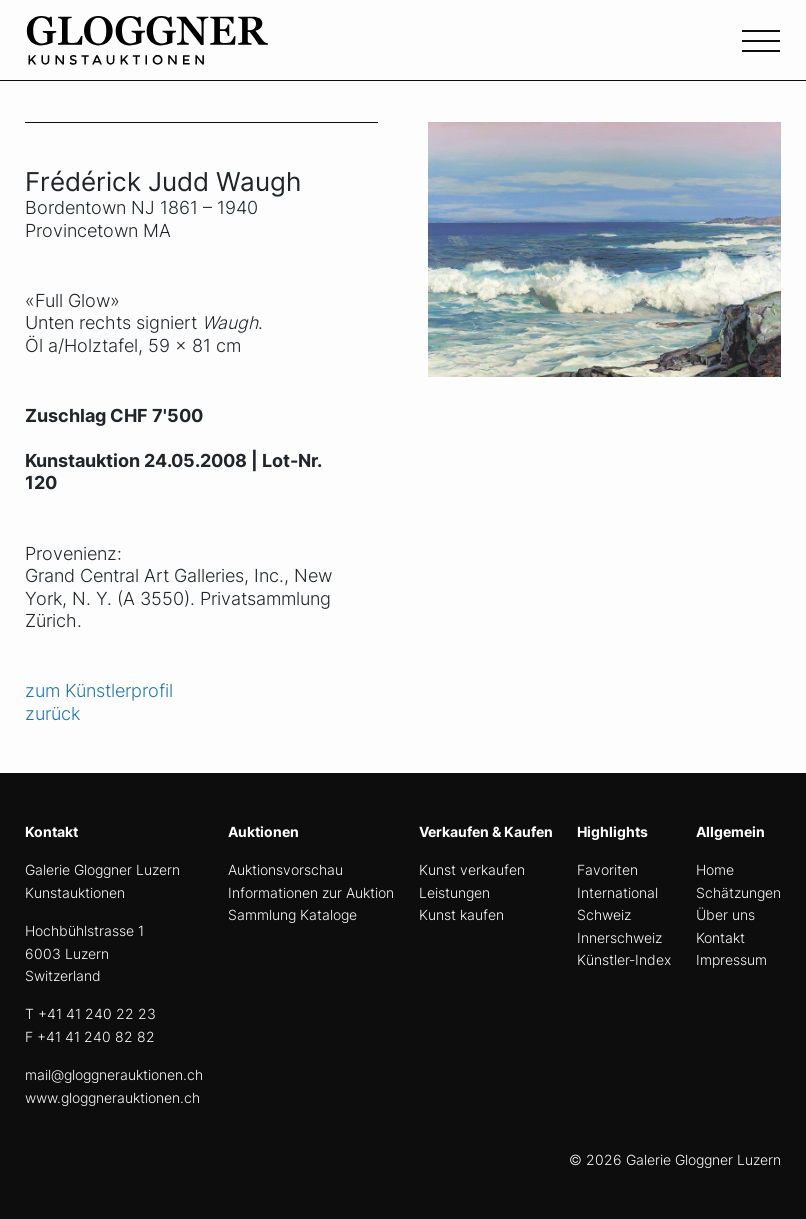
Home (715, 869)
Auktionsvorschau (285, 869)
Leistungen (454, 892)
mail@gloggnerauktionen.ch (114, 1074)
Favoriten (607, 869)
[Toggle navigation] (761, 39)
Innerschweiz (619, 937)
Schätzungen (738, 892)
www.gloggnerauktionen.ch (112, 1097)
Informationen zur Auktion (311, 892)
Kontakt (720, 937)
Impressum (731, 959)
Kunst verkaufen (472, 869)
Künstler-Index (624, 959)
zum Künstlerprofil (99, 690)
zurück (52, 713)
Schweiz (604, 914)
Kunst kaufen (461, 914)
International (617, 892)
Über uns (725, 914)
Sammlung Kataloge (292, 914)
